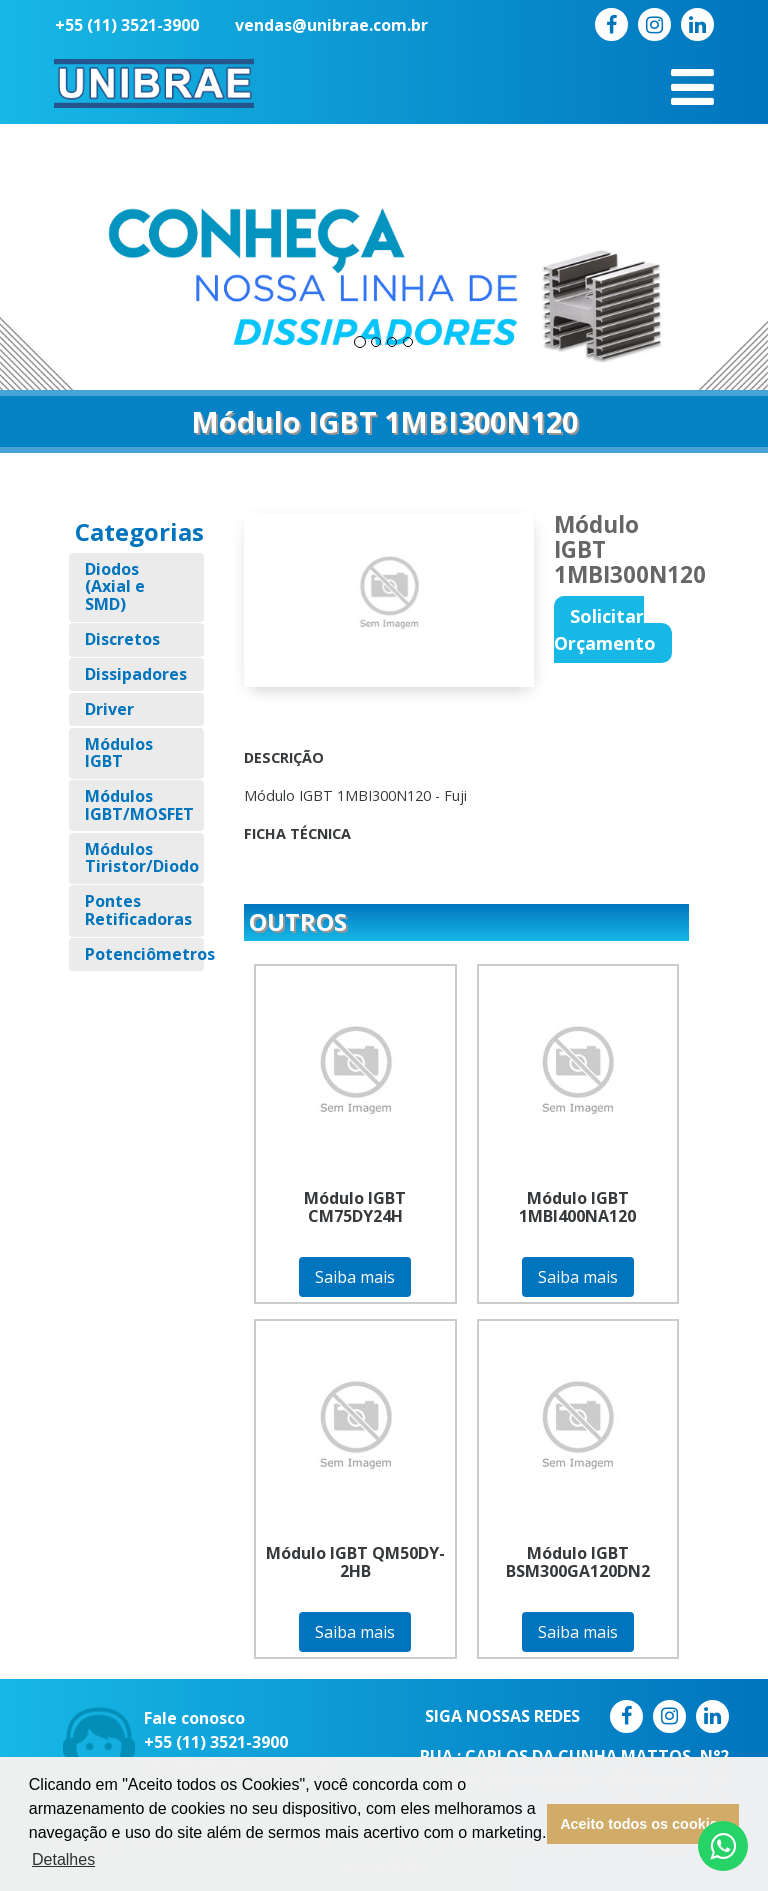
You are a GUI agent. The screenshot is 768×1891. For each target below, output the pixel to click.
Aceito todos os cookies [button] (643, 1824)
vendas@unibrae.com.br (331, 25)
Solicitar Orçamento (605, 629)
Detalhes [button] (63, 1859)
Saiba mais (355, 1277)
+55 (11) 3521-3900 (127, 25)
